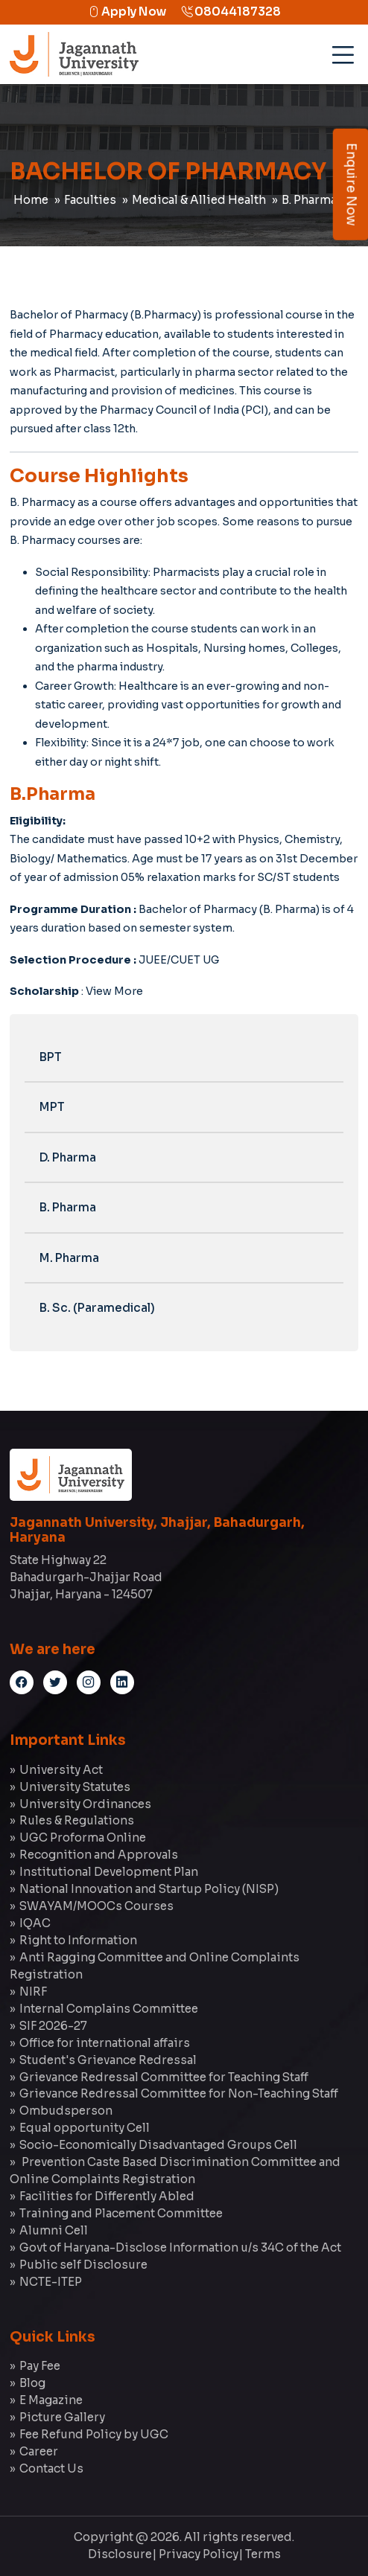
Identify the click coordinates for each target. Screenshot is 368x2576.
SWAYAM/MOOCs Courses (96, 1906)
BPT (50, 1057)
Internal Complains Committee (108, 2009)
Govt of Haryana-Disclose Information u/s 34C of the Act (180, 2247)
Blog (32, 2383)
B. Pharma (67, 1207)
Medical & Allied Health (199, 200)
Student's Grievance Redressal (108, 2060)
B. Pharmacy (315, 200)
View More (114, 991)
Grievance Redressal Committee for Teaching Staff (163, 2077)
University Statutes (74, 1787)
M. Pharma (69, 1258)
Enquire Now (351, 184)
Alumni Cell (53, 2230)
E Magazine (51, 2400)
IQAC (35, 1923)
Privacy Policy (198, 2554)
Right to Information (78, 1940)
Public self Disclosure (83, 2265)
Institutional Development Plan (108, 1872)
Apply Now (127, 11)
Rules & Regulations (76, 1820)
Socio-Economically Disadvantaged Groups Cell (158, 2145)
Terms (263, 2554)
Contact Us (51, 2468)
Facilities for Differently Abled (106, 2196)
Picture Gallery (62, 2417)
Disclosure (120, 2554)
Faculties (90, 200)
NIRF (33, 1991)
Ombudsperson (65, 2111)
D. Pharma (67, 1157)
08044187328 (231, 11)
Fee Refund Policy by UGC (93, 2434)
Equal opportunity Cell (84, 2128)
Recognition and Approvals (98, 1855)
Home (30, 200)
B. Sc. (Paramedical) (97, 1308)
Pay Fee (39, 2366)
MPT (52, 1107)
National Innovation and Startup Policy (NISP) (149, 1889)
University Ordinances (85, 1804)
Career (38, 2451)
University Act (61, 1770)
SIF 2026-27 (53, 2026)
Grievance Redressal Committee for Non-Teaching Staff (178, 2093)
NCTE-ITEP (50, 2282)
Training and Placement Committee (121, 2213)
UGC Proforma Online (82, 1837)
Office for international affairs (104, 2043)
